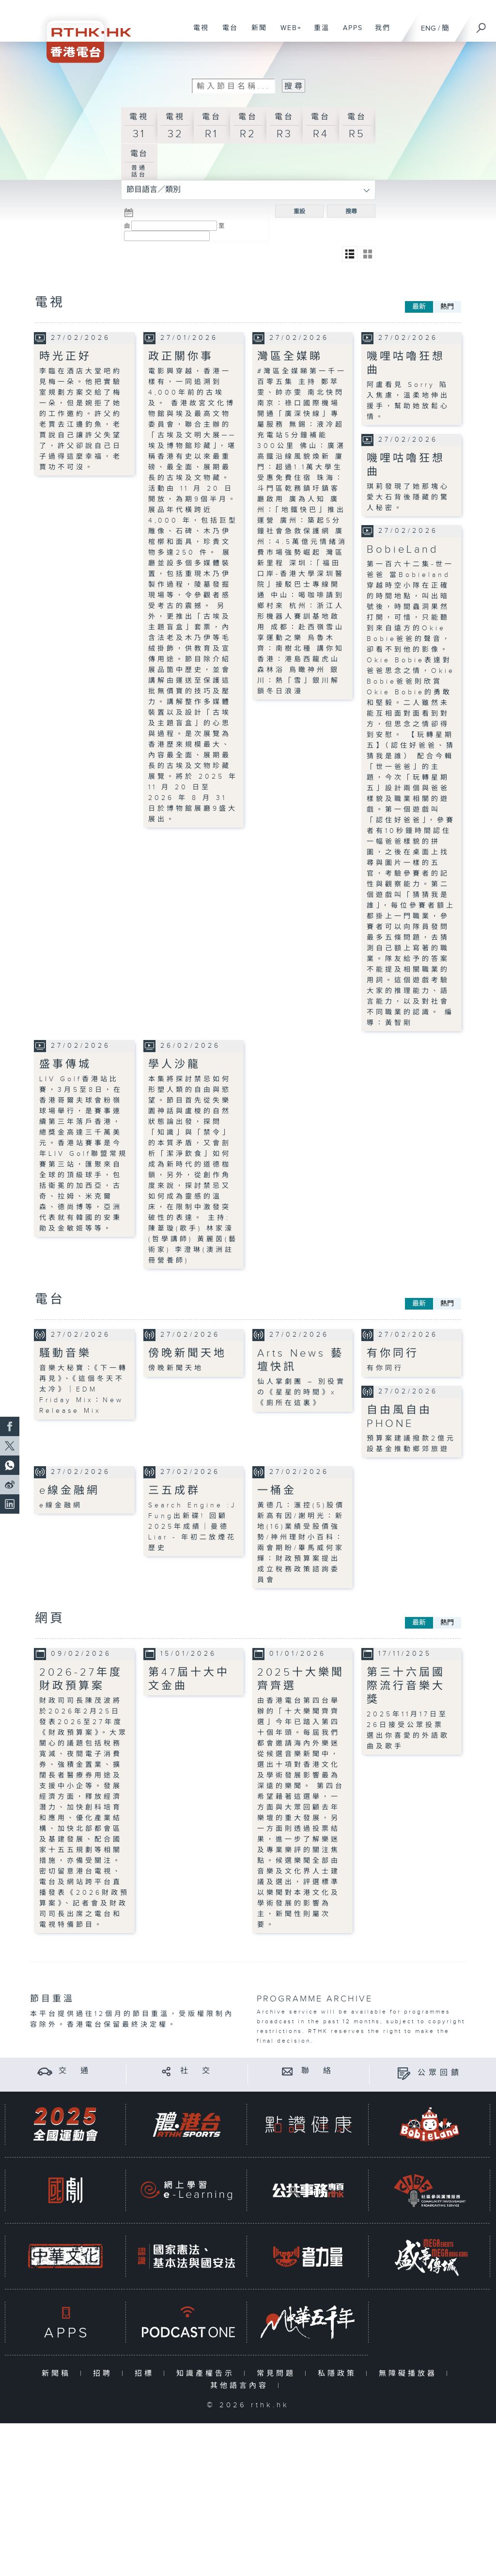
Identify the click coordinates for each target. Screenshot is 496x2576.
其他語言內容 (241, 2386)
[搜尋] (481, 25)
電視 (197, 33)
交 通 (75, 2071)
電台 (226, 33)
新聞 (255, 33)
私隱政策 (339, 2373)
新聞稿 (58, 2373)
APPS (349, 33)
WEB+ (287, 33)
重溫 (318, 33)
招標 (146, 2373)
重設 (299, 211)
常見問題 (278, 2373)
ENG (428, 28)
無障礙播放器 (410, 2373)
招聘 (105, 2373)
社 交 (196, 2071)
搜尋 (351, 211)
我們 (379, 33)
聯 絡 (317, 2071)
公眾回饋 (440, 2073)
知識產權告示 (207, 2373)
